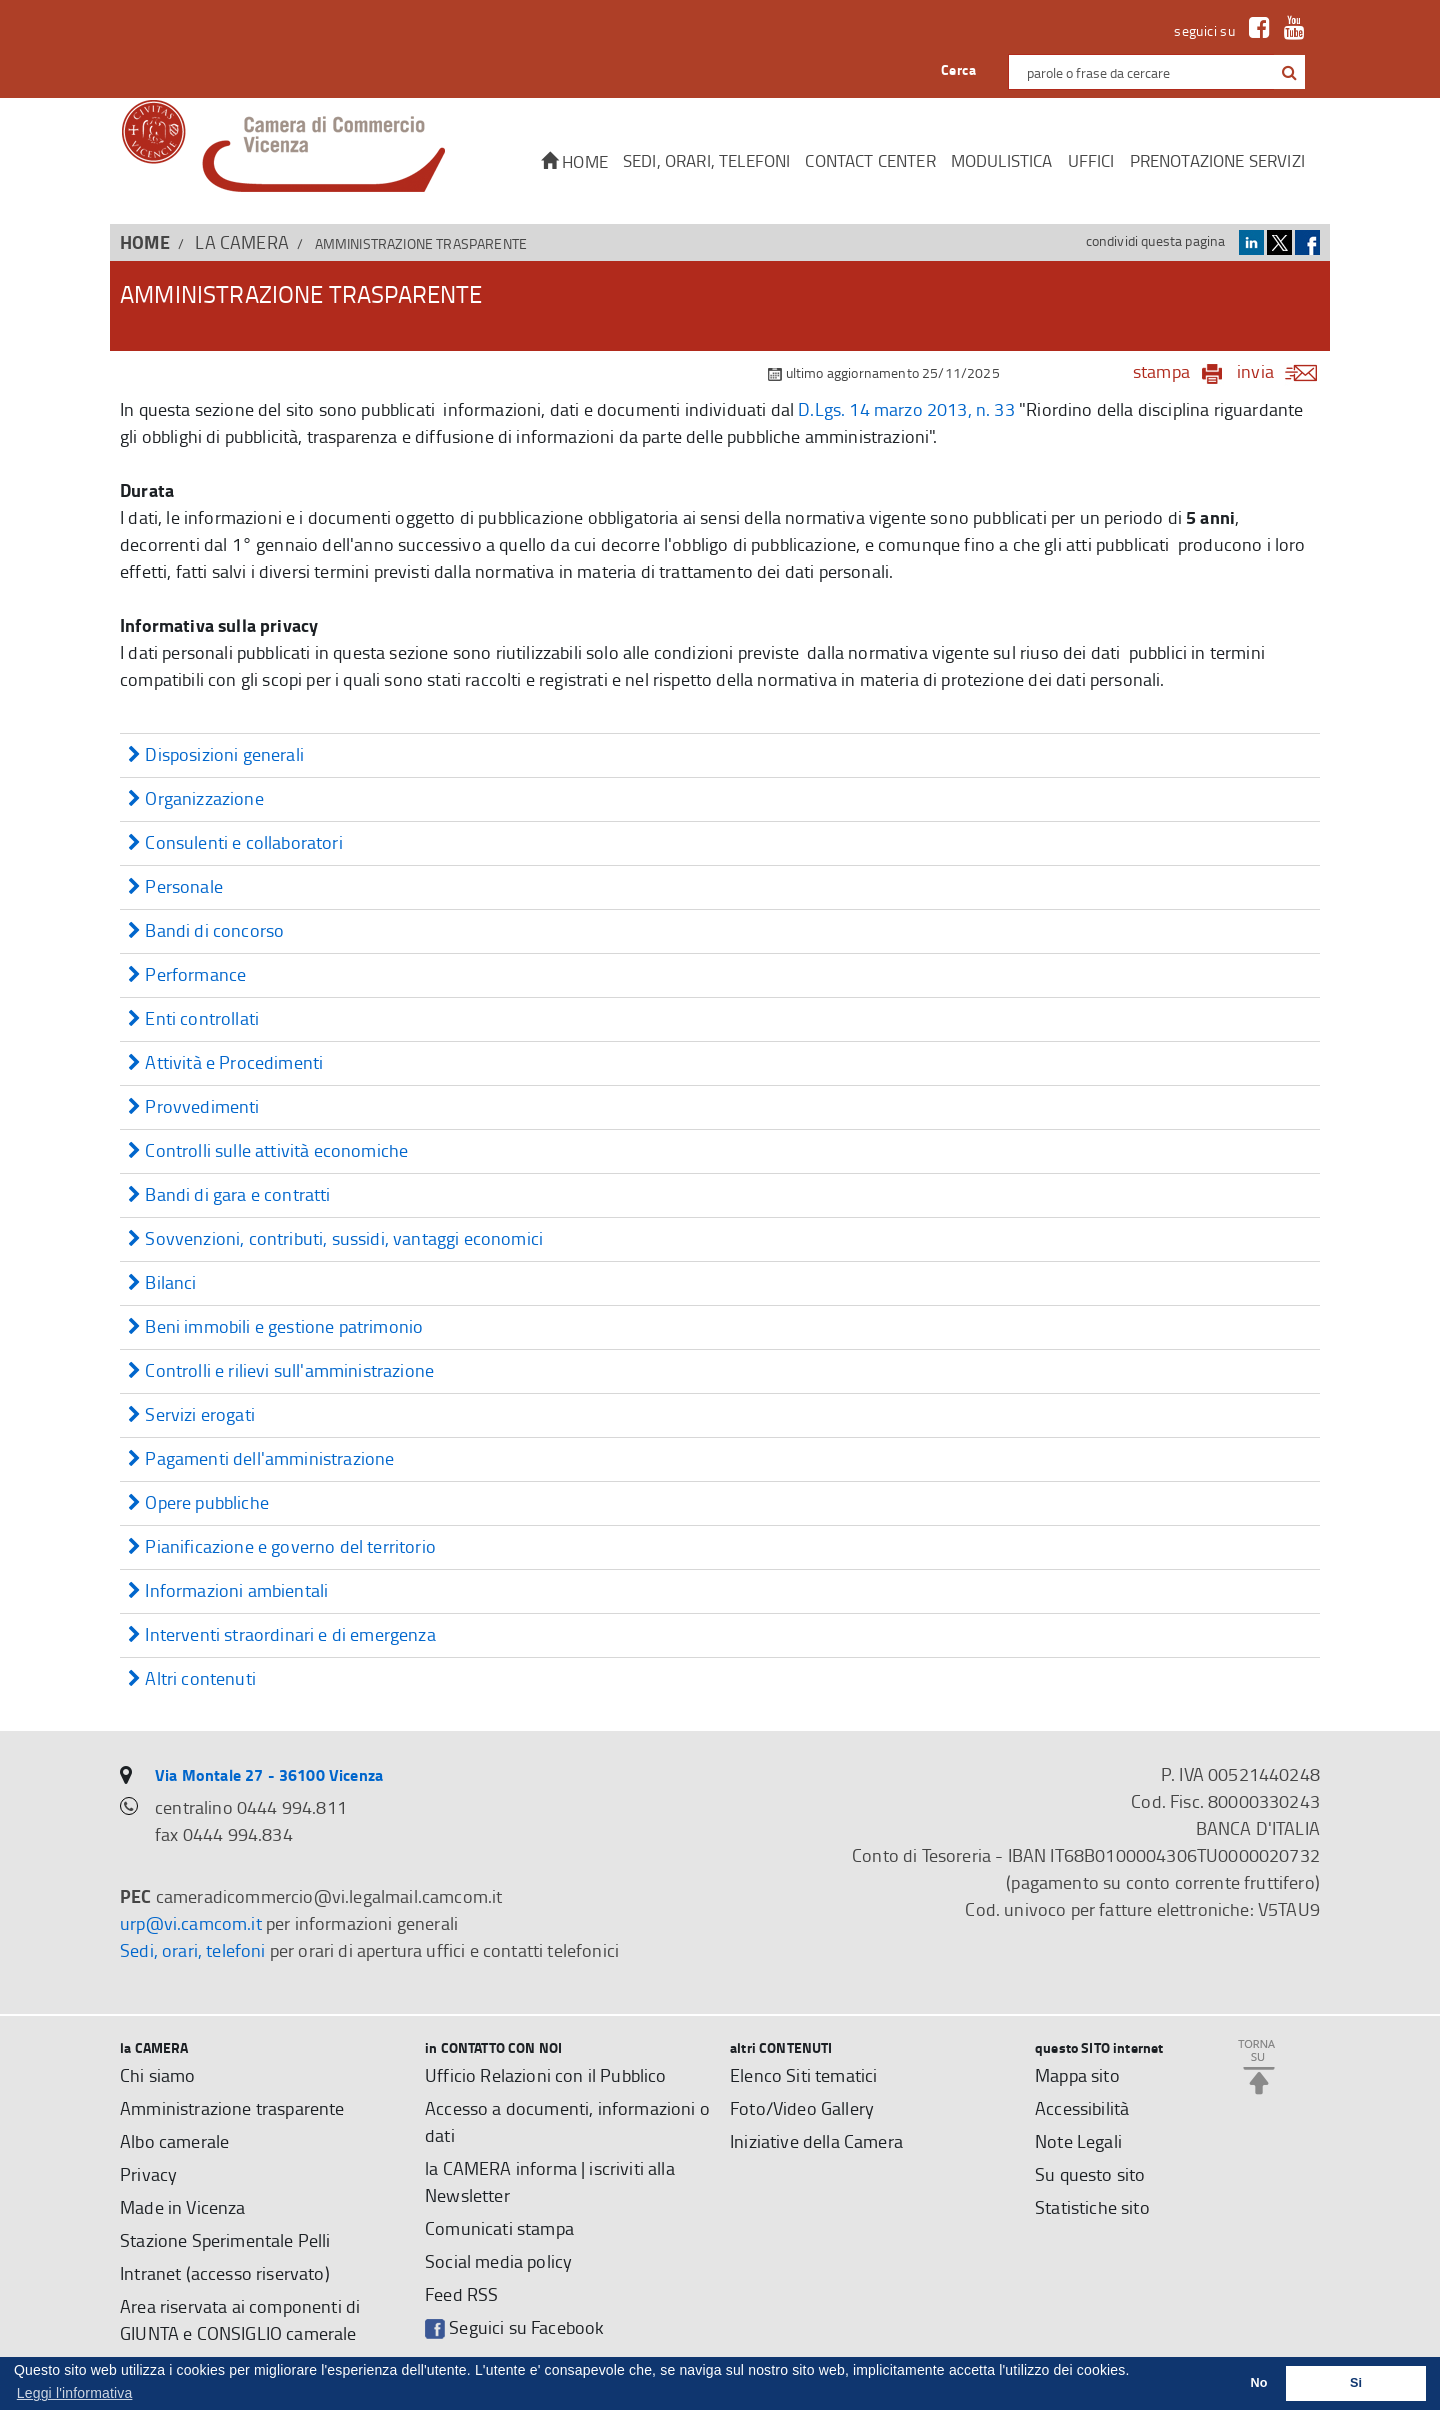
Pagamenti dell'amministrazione (261, 1459)
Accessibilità (1082, 2108)
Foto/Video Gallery (802, 2108)
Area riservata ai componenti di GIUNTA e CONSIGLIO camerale (240, 2319)
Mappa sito (1077, 2075)
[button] (1289, 73)
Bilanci (162, 1283)
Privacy (148, 2174)
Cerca (958, 69)
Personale (175, 887)
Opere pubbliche (198, 1503)
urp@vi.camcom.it (191, 1923)
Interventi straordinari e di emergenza (282, 1635)
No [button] (1259, 2383)
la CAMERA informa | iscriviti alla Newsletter (550, 2181)
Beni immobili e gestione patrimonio (275, 1327)
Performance (187, 975)
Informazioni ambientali (228, 1591)
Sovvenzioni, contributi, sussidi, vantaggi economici (335, 1239)
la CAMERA (242, 242)
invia (1283, 371)
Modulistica (1002, 160)
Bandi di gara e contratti (229, 1195)
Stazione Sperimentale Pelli (225, 2240)
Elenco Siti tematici (803, 2075)
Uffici (1091, 160)
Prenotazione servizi (1217, 160)
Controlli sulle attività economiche (268, 1151)
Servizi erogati (191, 1415)
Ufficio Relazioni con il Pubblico (546, 2075)
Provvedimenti (194, 1107)
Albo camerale (174, 2141)
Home (574, 161)
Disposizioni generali (216, 755)
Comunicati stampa (499, 2228)
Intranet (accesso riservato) (225, 2273)
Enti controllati (193, 1019)
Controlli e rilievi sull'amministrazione (281, 1371)
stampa (1161, 371)
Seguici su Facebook (514, 2327)
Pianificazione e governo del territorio (282, 1547)
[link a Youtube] (1289, 30)
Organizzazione (196, 799)
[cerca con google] (1287, 72)
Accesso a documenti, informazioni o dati (567, 2121)
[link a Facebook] (1254, 30)
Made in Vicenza (183, 2207)
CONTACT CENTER (870, 160)
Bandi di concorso (206, 931)
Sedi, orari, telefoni (707, 160)
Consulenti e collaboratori (235, 843)
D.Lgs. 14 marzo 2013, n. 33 (906, 409)
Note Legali (1078, 2141)
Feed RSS (461, 2294)
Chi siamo (158, 2075)
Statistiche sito (1092, 2207)
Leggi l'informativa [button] (75, 2393)
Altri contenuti (192, 1679)
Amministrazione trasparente (232, 2108)
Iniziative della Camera (816, 2141)
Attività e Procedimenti (225, 1063)
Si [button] (1356, 2383)
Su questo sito (1090, 2174)
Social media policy (498, 2261)
